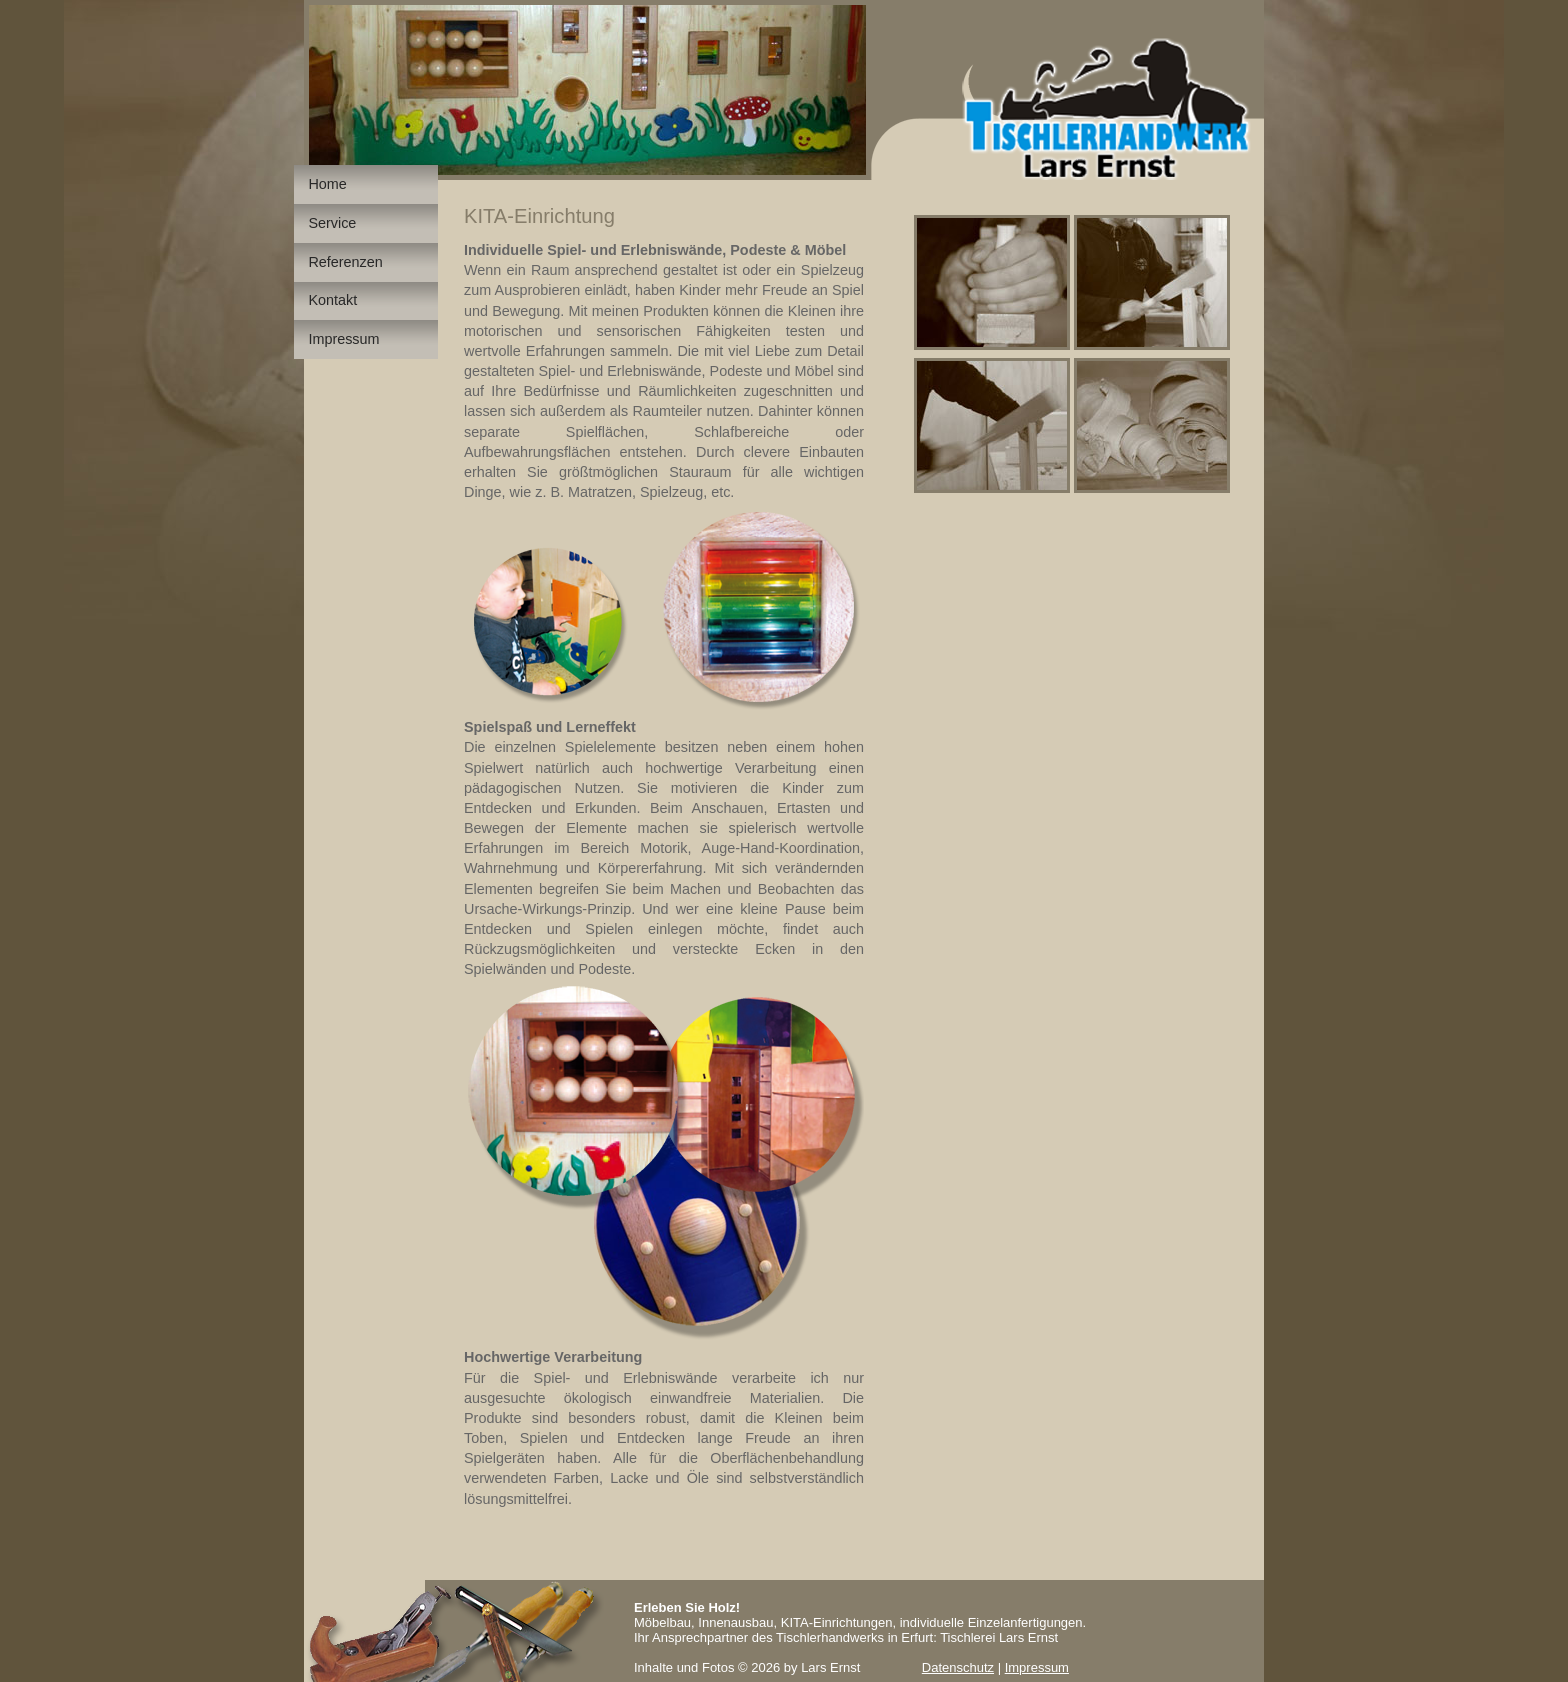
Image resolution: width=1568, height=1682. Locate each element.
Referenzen (345, 262)
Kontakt (332, 300)
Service (332, 223)
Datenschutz (958, 1667)
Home (327, 184)
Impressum (343, 339)
